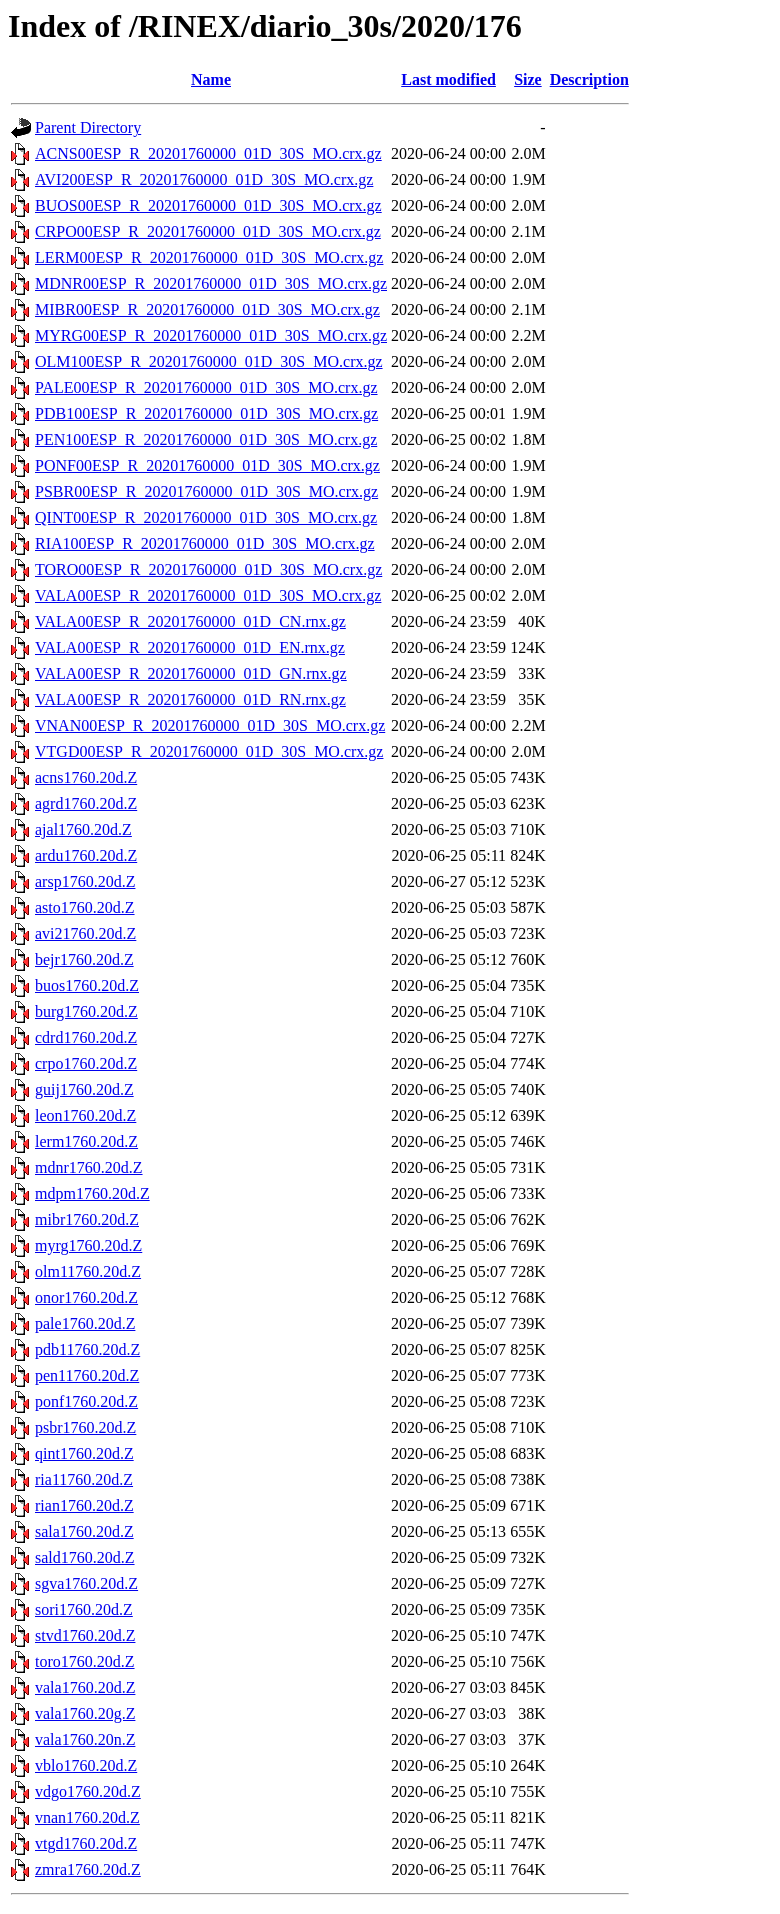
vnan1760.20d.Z (87, 1817)
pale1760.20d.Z (85, 1323)
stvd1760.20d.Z (85, 1635)
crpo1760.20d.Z (86, 1063)
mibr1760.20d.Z (87, 1219)
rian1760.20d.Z (84, 1505)
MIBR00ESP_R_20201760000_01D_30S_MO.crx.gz (207, 309)
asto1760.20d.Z (85, 907)
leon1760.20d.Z (85, 1115)
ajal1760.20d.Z (83, 829)
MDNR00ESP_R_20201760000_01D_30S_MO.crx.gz (211, 283)
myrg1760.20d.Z (88, 1245)
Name (211, 79)
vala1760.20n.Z (85, 1739)
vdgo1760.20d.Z (88, 1791)
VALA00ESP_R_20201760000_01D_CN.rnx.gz (190, 621)
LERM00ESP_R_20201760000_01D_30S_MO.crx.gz (209, 257)
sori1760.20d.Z (84, 1609)
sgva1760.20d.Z (86, 1583)
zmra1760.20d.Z (88, 1869)
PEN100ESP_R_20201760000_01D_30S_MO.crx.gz (206, 439)
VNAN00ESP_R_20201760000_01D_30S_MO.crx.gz (210, 725)
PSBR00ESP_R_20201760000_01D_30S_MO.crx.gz (206, 491)
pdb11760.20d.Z (87, 1349)
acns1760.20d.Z (86, 777)
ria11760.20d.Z (84, 1479)
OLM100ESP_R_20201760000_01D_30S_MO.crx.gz (209, 361)
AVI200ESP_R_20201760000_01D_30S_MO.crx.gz (204, 179)
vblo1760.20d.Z (86, 1765)
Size (528, 79)
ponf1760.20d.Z (86, 1401)
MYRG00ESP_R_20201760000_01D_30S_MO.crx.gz (211, 335)
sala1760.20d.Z (84, 1531)
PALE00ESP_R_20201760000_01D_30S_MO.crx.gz (206, 387)
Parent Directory (88, 127)
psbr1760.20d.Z (85, 1427)
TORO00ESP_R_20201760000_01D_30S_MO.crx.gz (208, 569)
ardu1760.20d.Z (86, 855)
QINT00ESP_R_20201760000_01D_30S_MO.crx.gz (206, 517)
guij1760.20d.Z (84, 1089)
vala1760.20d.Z (85, 1687)
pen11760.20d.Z (87, 1375)
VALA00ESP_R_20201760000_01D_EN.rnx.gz (190, 647)
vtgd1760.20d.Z (86, 1843)
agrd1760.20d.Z (86, 803)
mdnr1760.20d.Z (89, 1167)
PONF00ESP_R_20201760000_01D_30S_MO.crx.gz (207, 465)
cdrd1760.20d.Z (86, 1037)
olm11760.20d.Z (88, 1271)
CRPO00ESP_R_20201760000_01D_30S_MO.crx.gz (208, 231)
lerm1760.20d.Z (86, 1141)
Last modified (448, 79)
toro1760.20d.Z (85, 1661)
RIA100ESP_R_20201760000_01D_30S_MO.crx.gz (205, 543)
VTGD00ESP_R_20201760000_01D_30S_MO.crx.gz (209, 751)
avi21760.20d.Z (85, 933)
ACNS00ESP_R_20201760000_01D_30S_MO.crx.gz (208, 153)
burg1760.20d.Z (86, 1011)
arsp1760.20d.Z (85, 881)
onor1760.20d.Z (86, 1297)
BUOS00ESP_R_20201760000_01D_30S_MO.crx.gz (208, 205)
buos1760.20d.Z (87, 985)
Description (589, 79)
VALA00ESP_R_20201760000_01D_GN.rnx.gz (191, 673)
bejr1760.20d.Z (84, 959)
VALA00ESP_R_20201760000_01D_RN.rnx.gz (190, 699)
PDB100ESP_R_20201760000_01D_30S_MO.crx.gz (206, 413)
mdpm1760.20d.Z (92, 1193)
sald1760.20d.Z (85, 1557)
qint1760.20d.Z (84, 1453)
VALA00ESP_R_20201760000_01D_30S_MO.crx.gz (208, 595)
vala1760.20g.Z (85, 1713)
